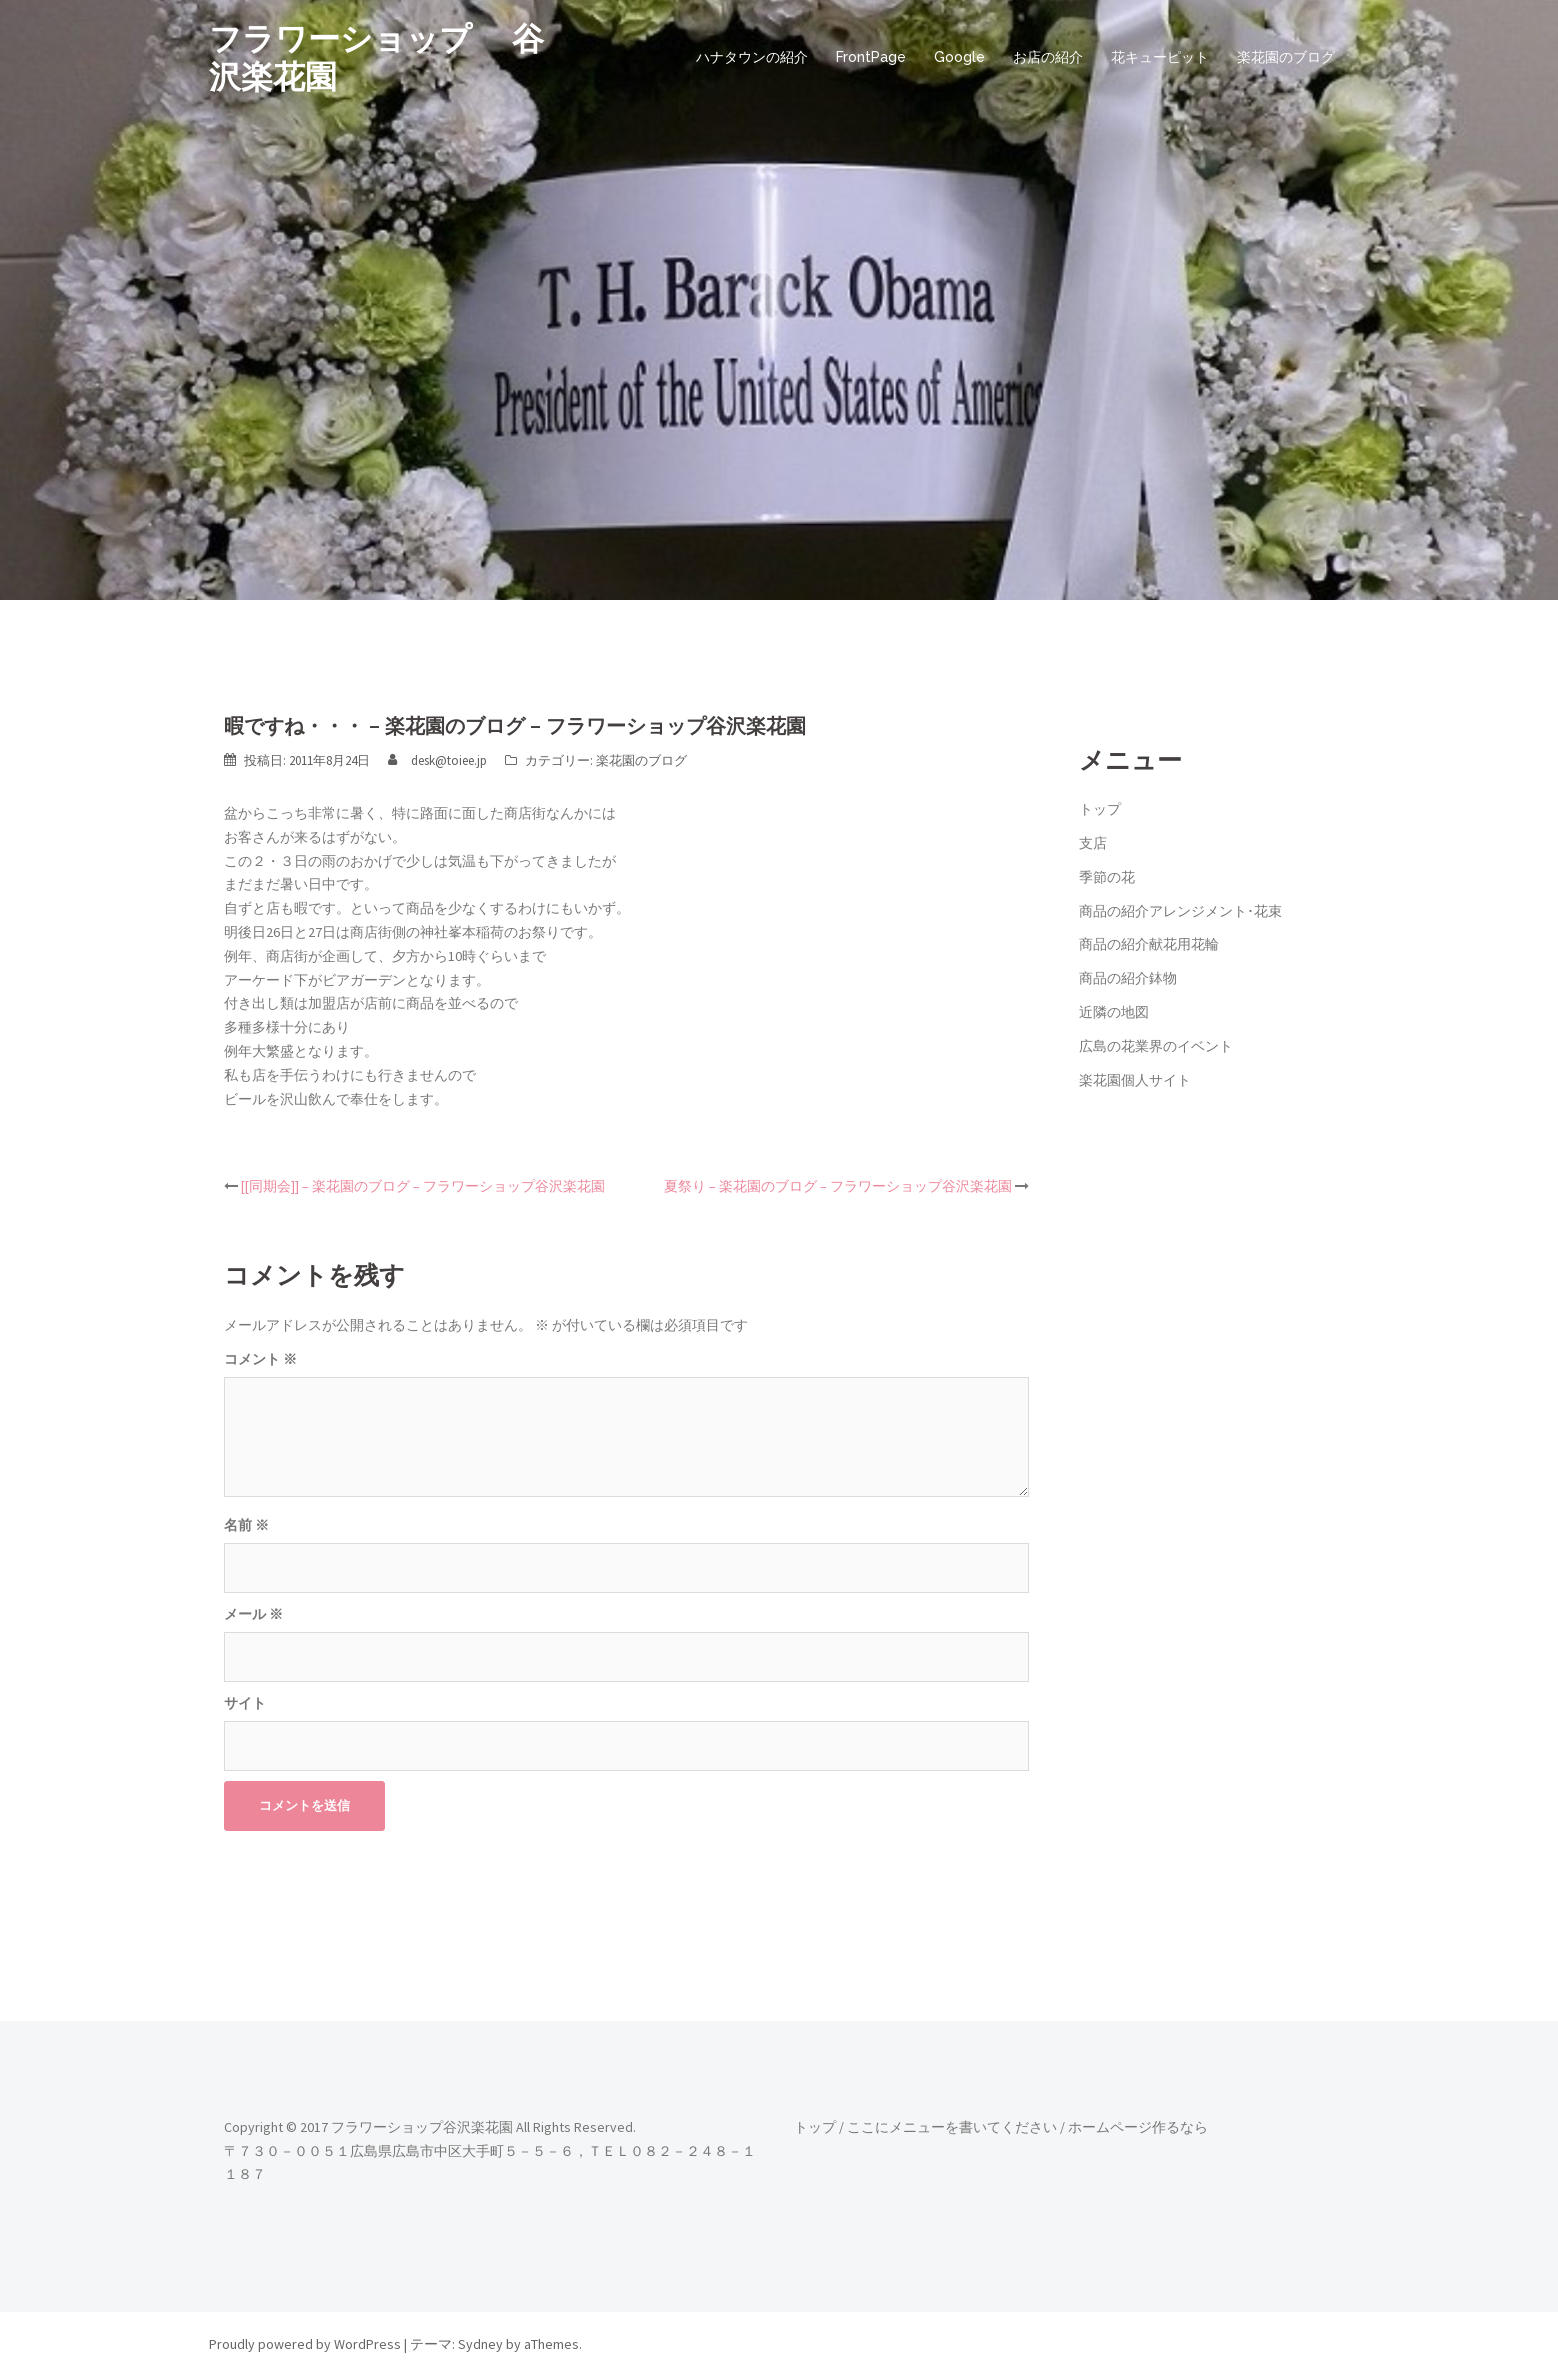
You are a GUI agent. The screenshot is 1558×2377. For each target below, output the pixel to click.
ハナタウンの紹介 (752, 57)
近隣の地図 (1114, 1012)
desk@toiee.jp (449, 760)
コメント (260, 1359)
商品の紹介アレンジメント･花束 (1180, 911)
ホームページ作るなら (1138, 2127)
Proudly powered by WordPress (305, 2344)
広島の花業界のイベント (1156, 1046)
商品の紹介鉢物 (1128, 978)
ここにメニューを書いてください (952, 2127)
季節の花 (1107, 877)
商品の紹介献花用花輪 (1149, 944)
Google (959, 57)
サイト (245, 1703)
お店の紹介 (1048, 57)
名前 (246, 1525)
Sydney (480, 2344)
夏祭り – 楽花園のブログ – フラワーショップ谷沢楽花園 (838, 1186)
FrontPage (871, 57)
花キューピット (1160, 57)
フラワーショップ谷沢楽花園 (422, 2127)
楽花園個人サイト (1135, 1080)
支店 (1093, 843)
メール (253, 1614)
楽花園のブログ (1286, 57)
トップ (1100, 809)
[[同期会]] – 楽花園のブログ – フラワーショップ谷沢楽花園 (423, 1186)
